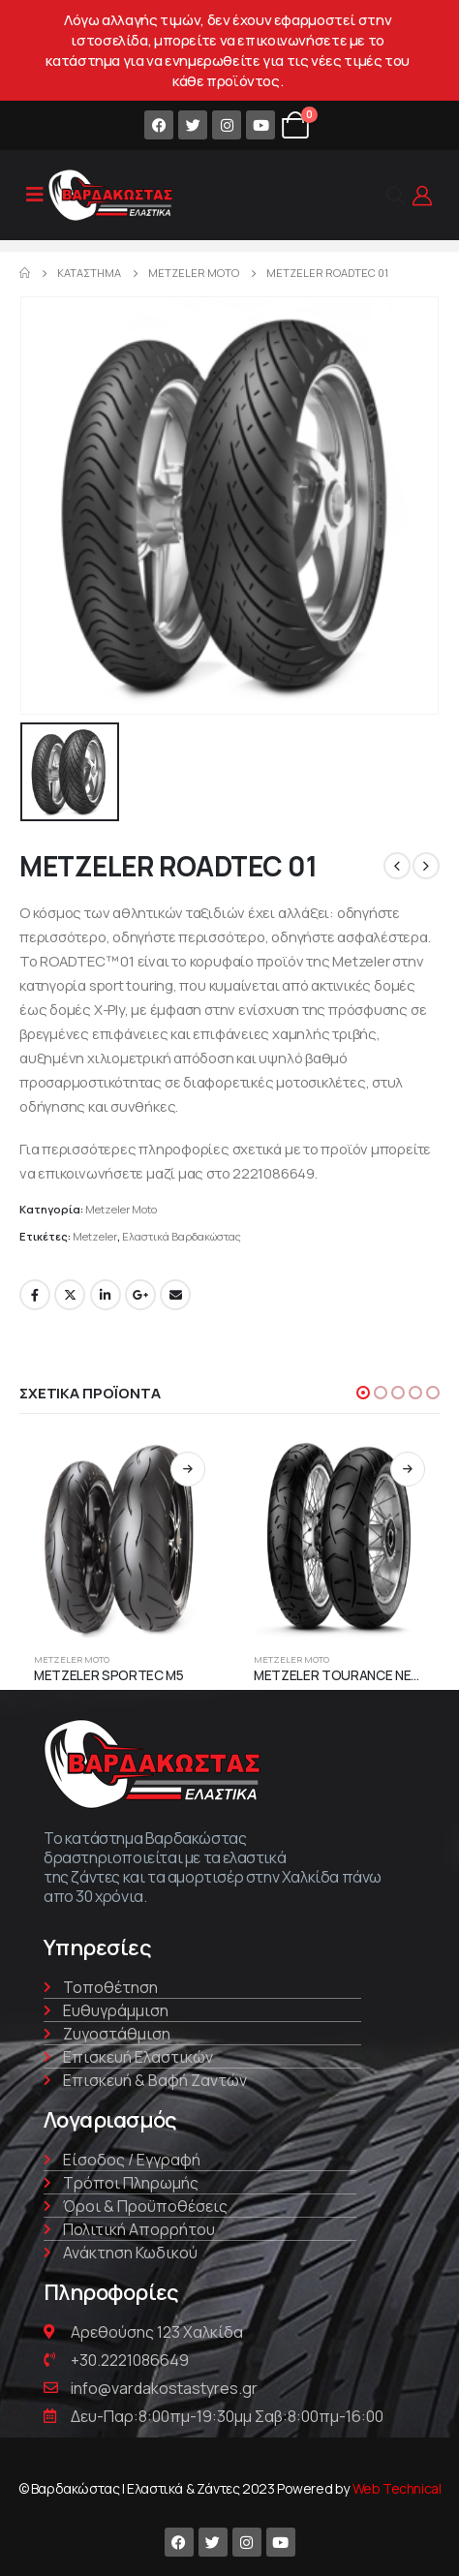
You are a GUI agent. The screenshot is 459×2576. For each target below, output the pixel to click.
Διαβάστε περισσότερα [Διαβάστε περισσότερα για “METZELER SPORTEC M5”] (187, 1469)
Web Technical (397, 2488)
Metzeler (95, 1236)
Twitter (69, 1294)
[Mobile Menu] (34, 194)
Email (175, 1294)
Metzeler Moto (121, 1209)
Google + (140, 1294)
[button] (363, 1392)
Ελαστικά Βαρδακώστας (181, 1236)
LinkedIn (105, 1294)
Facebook (34, 1294)
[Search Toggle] (396, 195)
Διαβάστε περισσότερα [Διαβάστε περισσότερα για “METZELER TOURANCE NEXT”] (407, 1469)
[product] (119, 1537)
